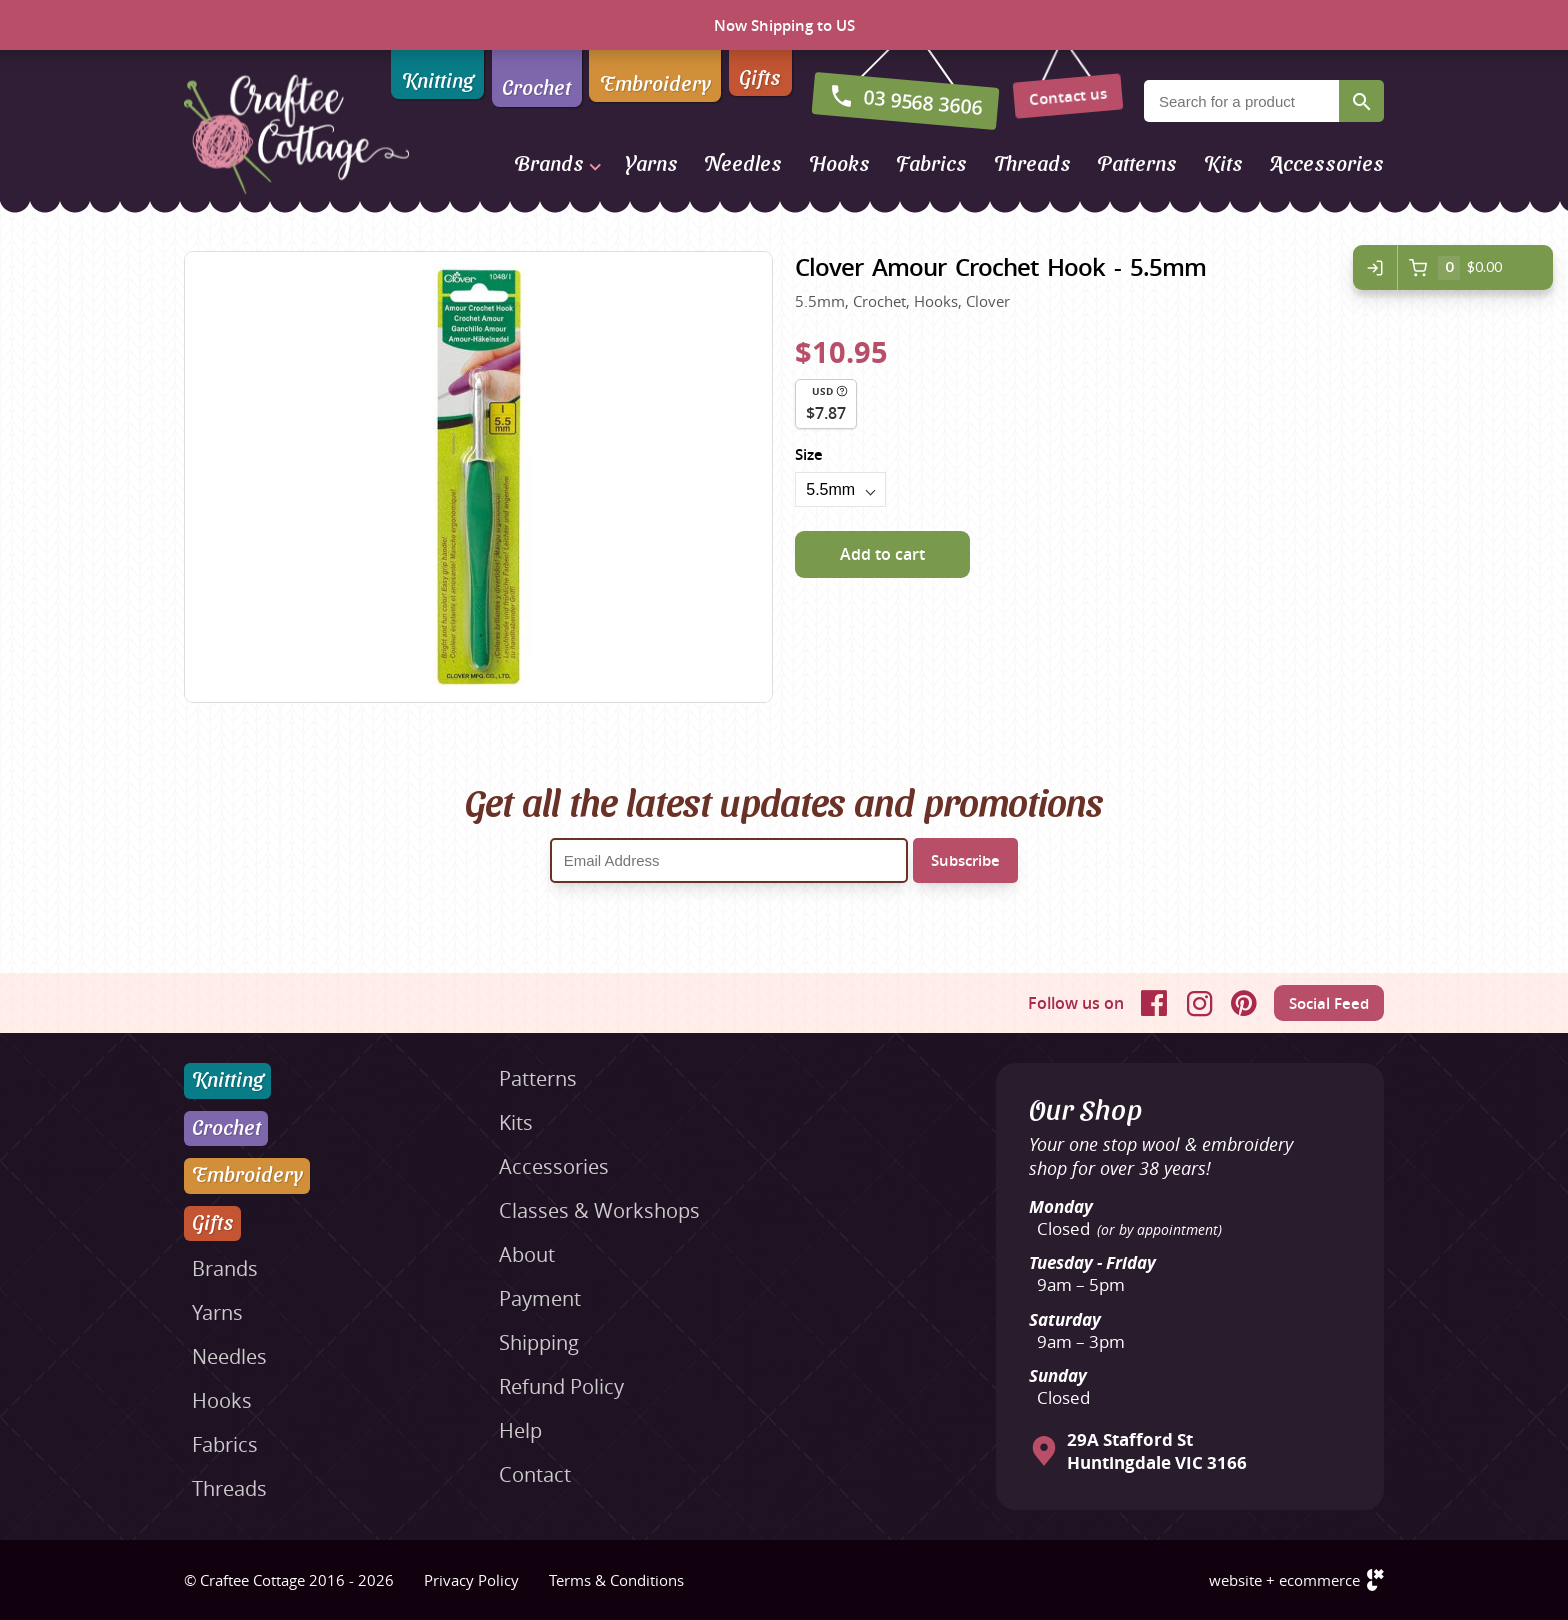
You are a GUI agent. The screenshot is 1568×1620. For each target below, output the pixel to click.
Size (809, 454)
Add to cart (882, 554)
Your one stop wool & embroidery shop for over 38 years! (1161, 1156)
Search (1361, 101)
